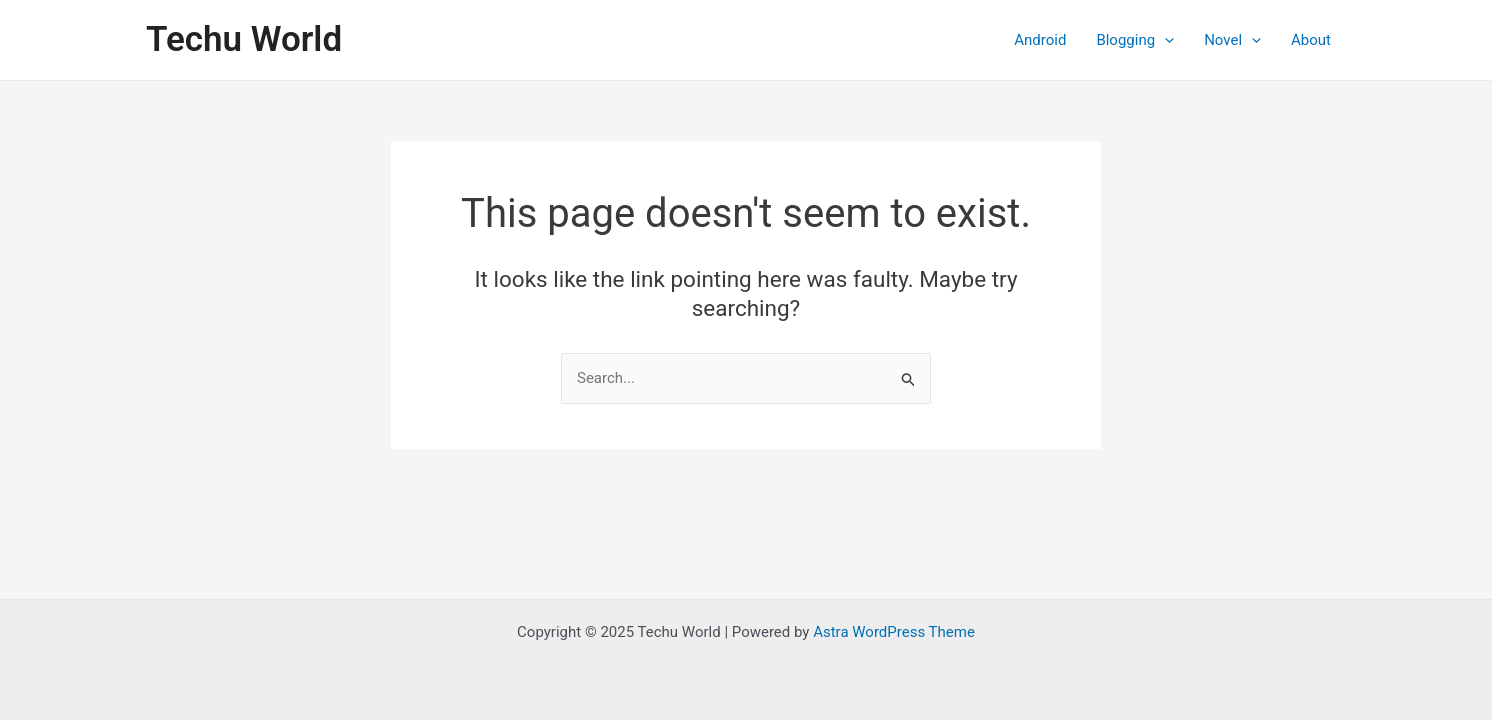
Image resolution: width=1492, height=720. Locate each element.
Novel (1232, 40)
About (1311, 40)
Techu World (244, 39)
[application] (1164, 40)
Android (1040, 40)
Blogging (1135, 40)
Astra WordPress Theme (894, 632)
